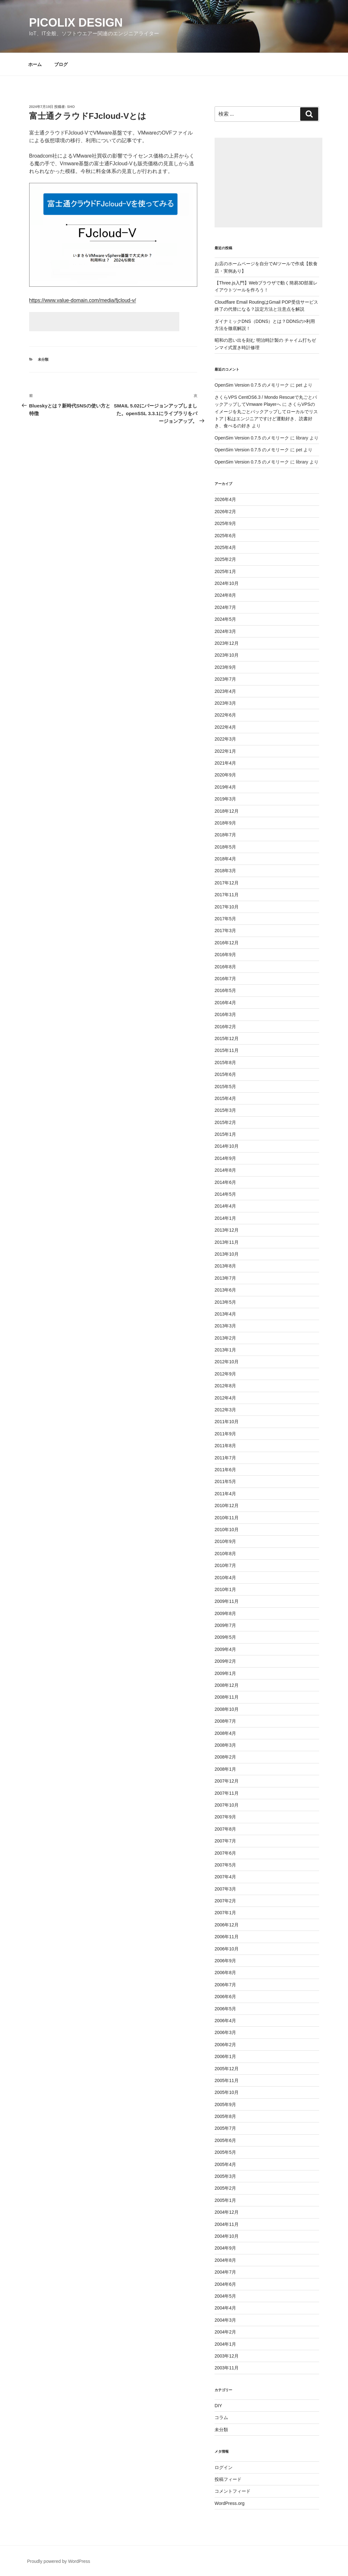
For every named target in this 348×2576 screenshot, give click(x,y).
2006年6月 (225, 1996)
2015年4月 (225, 1098)
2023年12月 (227, 643)
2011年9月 (225, 1433)
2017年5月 (225, 918)
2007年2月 (225, 1900)
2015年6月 (225, 1074)
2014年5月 (225, 1194)
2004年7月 (225, 2272)
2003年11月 (227, 2367)
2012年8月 (225, 1385)
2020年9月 (225, 774)
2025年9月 (225, 523)
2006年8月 (225, 1972)
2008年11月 (227, 1697)
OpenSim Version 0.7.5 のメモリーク (252, 385)
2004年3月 (225, 2320)
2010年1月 (225, 1589)
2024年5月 (225, 619)
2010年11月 (227, 1517)
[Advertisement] (104, 321)
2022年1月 (225, 751)
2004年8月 (225, 2260)
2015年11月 (227, 1050)
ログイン (224, 2467)
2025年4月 (225, 547)
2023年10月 (227, 655)
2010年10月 (227, 1529)
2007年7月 (225, 1840)
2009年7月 (225, 1625)
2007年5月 (225, 1864)
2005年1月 (225, 2200)
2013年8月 (225, 1265)
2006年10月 (227, 1948)
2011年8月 (225, 1445)
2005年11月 (227, 2080)
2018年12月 (227, 811)
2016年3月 (225, 1014)
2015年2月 (225, 1122)
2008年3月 (225, 1745)
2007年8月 (225, 1829)
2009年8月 (225, 1613)
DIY (218, 2405)
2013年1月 (225, 1349)
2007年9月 (225, 1816)
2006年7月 (225, 1984)
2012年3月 (225, 1409)
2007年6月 (225, 1853)
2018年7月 (225, 834)
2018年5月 (225, 846)
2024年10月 (227, 583)
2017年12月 (227, 882)
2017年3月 (225, 930)
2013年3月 (225, 1325)
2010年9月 (225, 1541)
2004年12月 (227, 2212)
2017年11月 (227, 894)
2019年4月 (225, 787)
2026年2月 (225, 511)
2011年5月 (225, 1481)
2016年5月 (225, 990)
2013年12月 (227, 1230)
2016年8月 (225, 966)
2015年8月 (225, 1062)
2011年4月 (225, 1493)
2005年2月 (225, 2188)
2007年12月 (227, 1781)
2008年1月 (225, 1769)
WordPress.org (229, 2503)
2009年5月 (225, 1637)
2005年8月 (225, 2116)
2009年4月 (225, 1649)
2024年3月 (225, 631)
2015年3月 (225, 1110)
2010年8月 (225, 1553)
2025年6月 (225, 535)
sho (71, 107)
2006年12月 (227, 1924)
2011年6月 (225, 1469)
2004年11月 (227, 2224)
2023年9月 (225, 667)
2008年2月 (225, 1757)
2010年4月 (225, 1577)
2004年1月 (225, 2344)
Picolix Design (76, 22)
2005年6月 (225, 2140)
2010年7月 (225, 1565)
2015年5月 (225, 1086)
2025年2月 (225, 559)
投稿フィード (228, 2479)
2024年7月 (225, 607)
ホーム (35, 64)
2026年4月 (225, 499)
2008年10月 (227, 1709)
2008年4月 (225, 1733)
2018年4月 (225, 858)
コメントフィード (232, 2491)
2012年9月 (225, 1373)
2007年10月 (227, 1805)
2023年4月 (225, 691)
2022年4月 (225, 727)
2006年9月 (225, 1960)
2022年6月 (225, 715)
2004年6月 (225, 2284)
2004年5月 (225, 2296)
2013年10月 (227, 1254)
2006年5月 (225, 2008)
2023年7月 (225, 679)
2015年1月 (225, 1134)
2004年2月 (225, 2331)
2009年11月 (227, 1601)
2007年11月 (227, 1793)
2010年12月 (227, 1505)
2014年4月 (225, 1206)
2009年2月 (225, 1661)
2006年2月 (225, 2044)
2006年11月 (227, 1936)
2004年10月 (227, 2236)
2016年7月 (225, 978)
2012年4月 (225, 1397)
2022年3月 (225, 739)
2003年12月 (227, 2356)
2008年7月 (225, 1721)
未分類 (43, 359)
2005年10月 (227, 2092)
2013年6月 (225, 1289)
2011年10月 (227, 1421)
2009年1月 (225, 1673)
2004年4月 (225, 2307)
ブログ (61, 64)
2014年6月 (225, 1182)
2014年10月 (227, 1146)
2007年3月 (225, 1888)
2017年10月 (227, 906)
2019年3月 (225, 798)
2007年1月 (225, 1912)
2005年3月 (225, 2176)
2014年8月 (225, 1170)
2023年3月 (225, 703)
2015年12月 (227, 1038)
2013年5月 (225, 1302)
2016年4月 (225, 1002)
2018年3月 (225, 870)
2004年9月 (225, 2248)
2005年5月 (225, 2152)
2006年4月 (225, 2020)
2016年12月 (227, 942)
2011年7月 (225, 1457)
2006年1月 (225, 2056)
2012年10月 (227, 1361)
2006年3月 (225, 2032)
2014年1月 (225, 1218)
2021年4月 (225, 763)
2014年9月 (225, 1158)
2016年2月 (225, 1026)
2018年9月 (225, 822)
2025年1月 (225, 571)
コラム (221, 2417)
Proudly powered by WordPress (58, 2561)
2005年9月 (225, 2104)
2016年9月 (225, 954)
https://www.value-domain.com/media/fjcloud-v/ (82, 300)
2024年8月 (225, 595)
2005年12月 (227, 2068)
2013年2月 (225, 1338)
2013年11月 (227, 1242)
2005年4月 (225, 2164)
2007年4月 (225, 1876)
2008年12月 (227, 1685)
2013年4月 (225, 1314)
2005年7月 (225, 2128)
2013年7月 (225, 1278)
